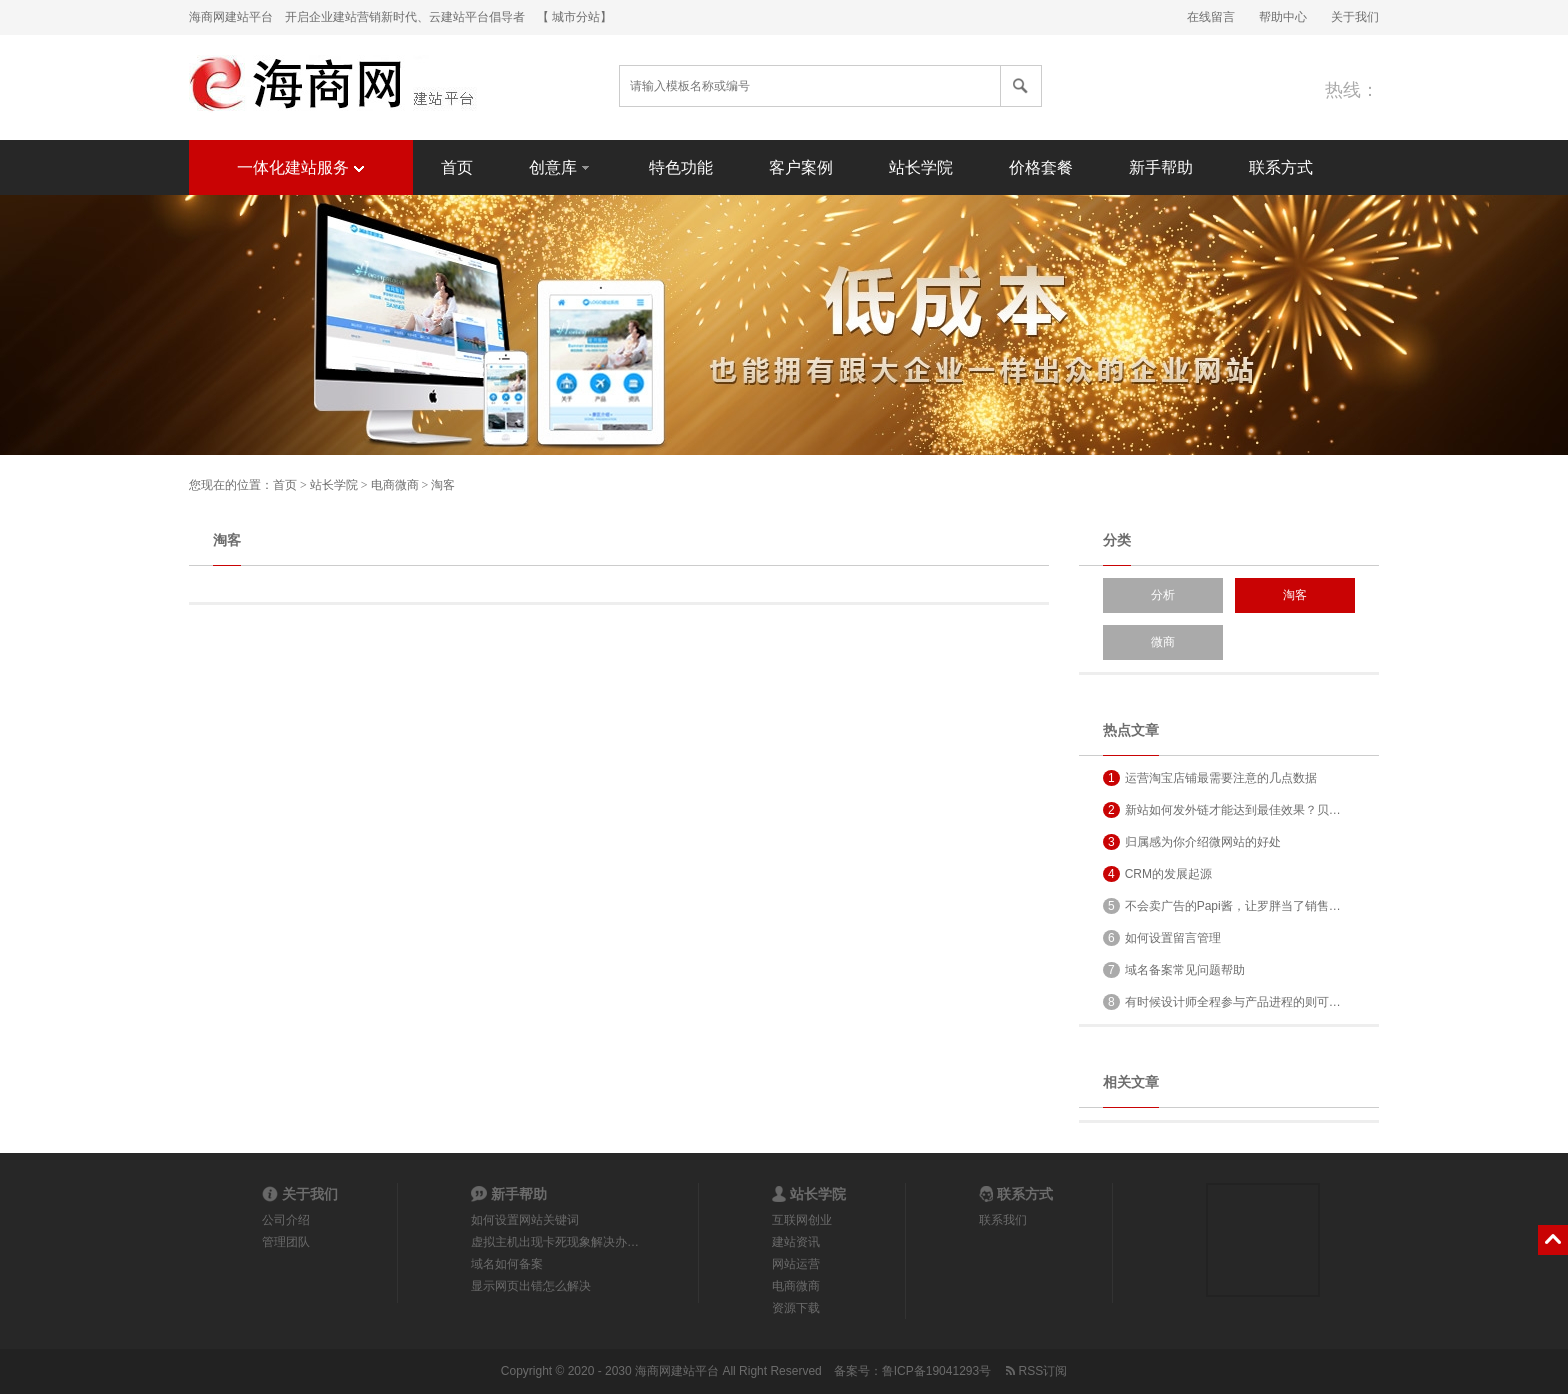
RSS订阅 (1035, 1371)
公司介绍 (286, 1220)
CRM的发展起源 (1157, 874)
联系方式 (1281, 167)
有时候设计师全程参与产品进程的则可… (1222, 1002)
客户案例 (801, 167)
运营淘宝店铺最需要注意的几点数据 (1210, 778)
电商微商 (395, 485)
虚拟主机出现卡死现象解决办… (555, 1242)
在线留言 (1211, 17)
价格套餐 (1041, 167)
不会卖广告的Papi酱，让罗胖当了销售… (1222, 906)
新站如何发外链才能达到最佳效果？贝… (1222, 810)
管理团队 (286, 1242)
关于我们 (1355, 17)
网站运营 (796, 1264)
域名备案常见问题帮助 (1174, 970)
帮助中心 (1283, 17)
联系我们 (1003, 1220)
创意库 (561, 166)
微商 (1163, 642)
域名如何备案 (507, 1264)
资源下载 (796, 1308)
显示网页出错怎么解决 (531, 1286)
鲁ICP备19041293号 (936, 1371)
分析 (1163, 595)
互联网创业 (802, 1220)
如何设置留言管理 (1162, 938)
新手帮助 (1161, 167)
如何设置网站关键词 (525, 1220)
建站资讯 (796, 1242)
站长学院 (921, 167)
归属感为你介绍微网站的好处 (1192, 842)
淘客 (443, 485)
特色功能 (681, 167)
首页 (457, 167)
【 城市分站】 (574, 17)
